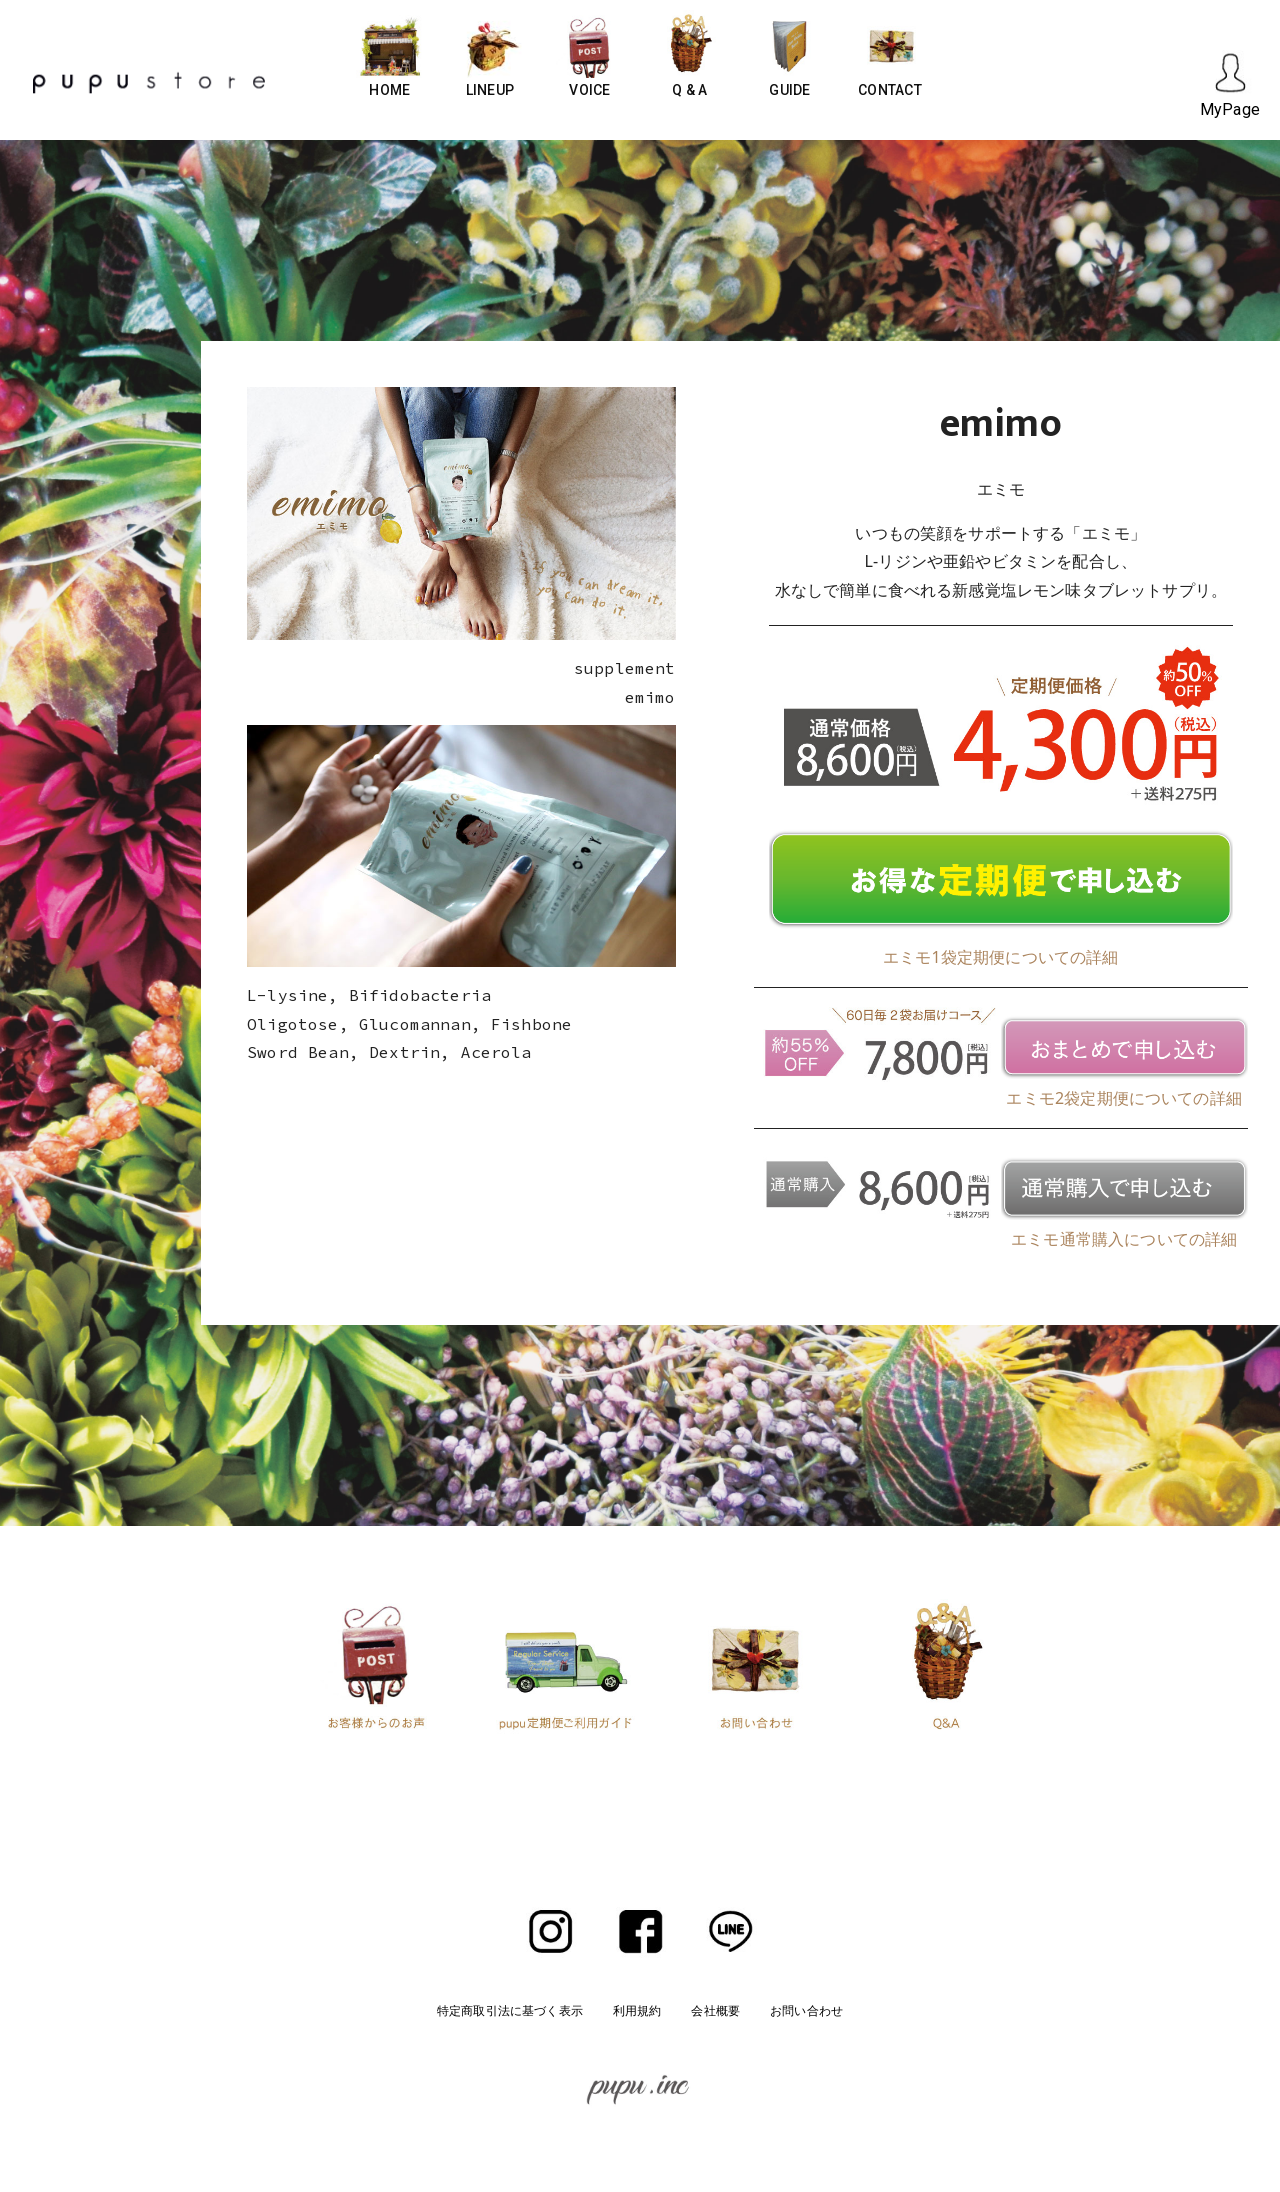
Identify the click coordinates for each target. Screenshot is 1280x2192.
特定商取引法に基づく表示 (510, 2010)
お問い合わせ (806, 2010)
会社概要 (715, 2010)
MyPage (1230, 109)
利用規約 (637, 2010)
